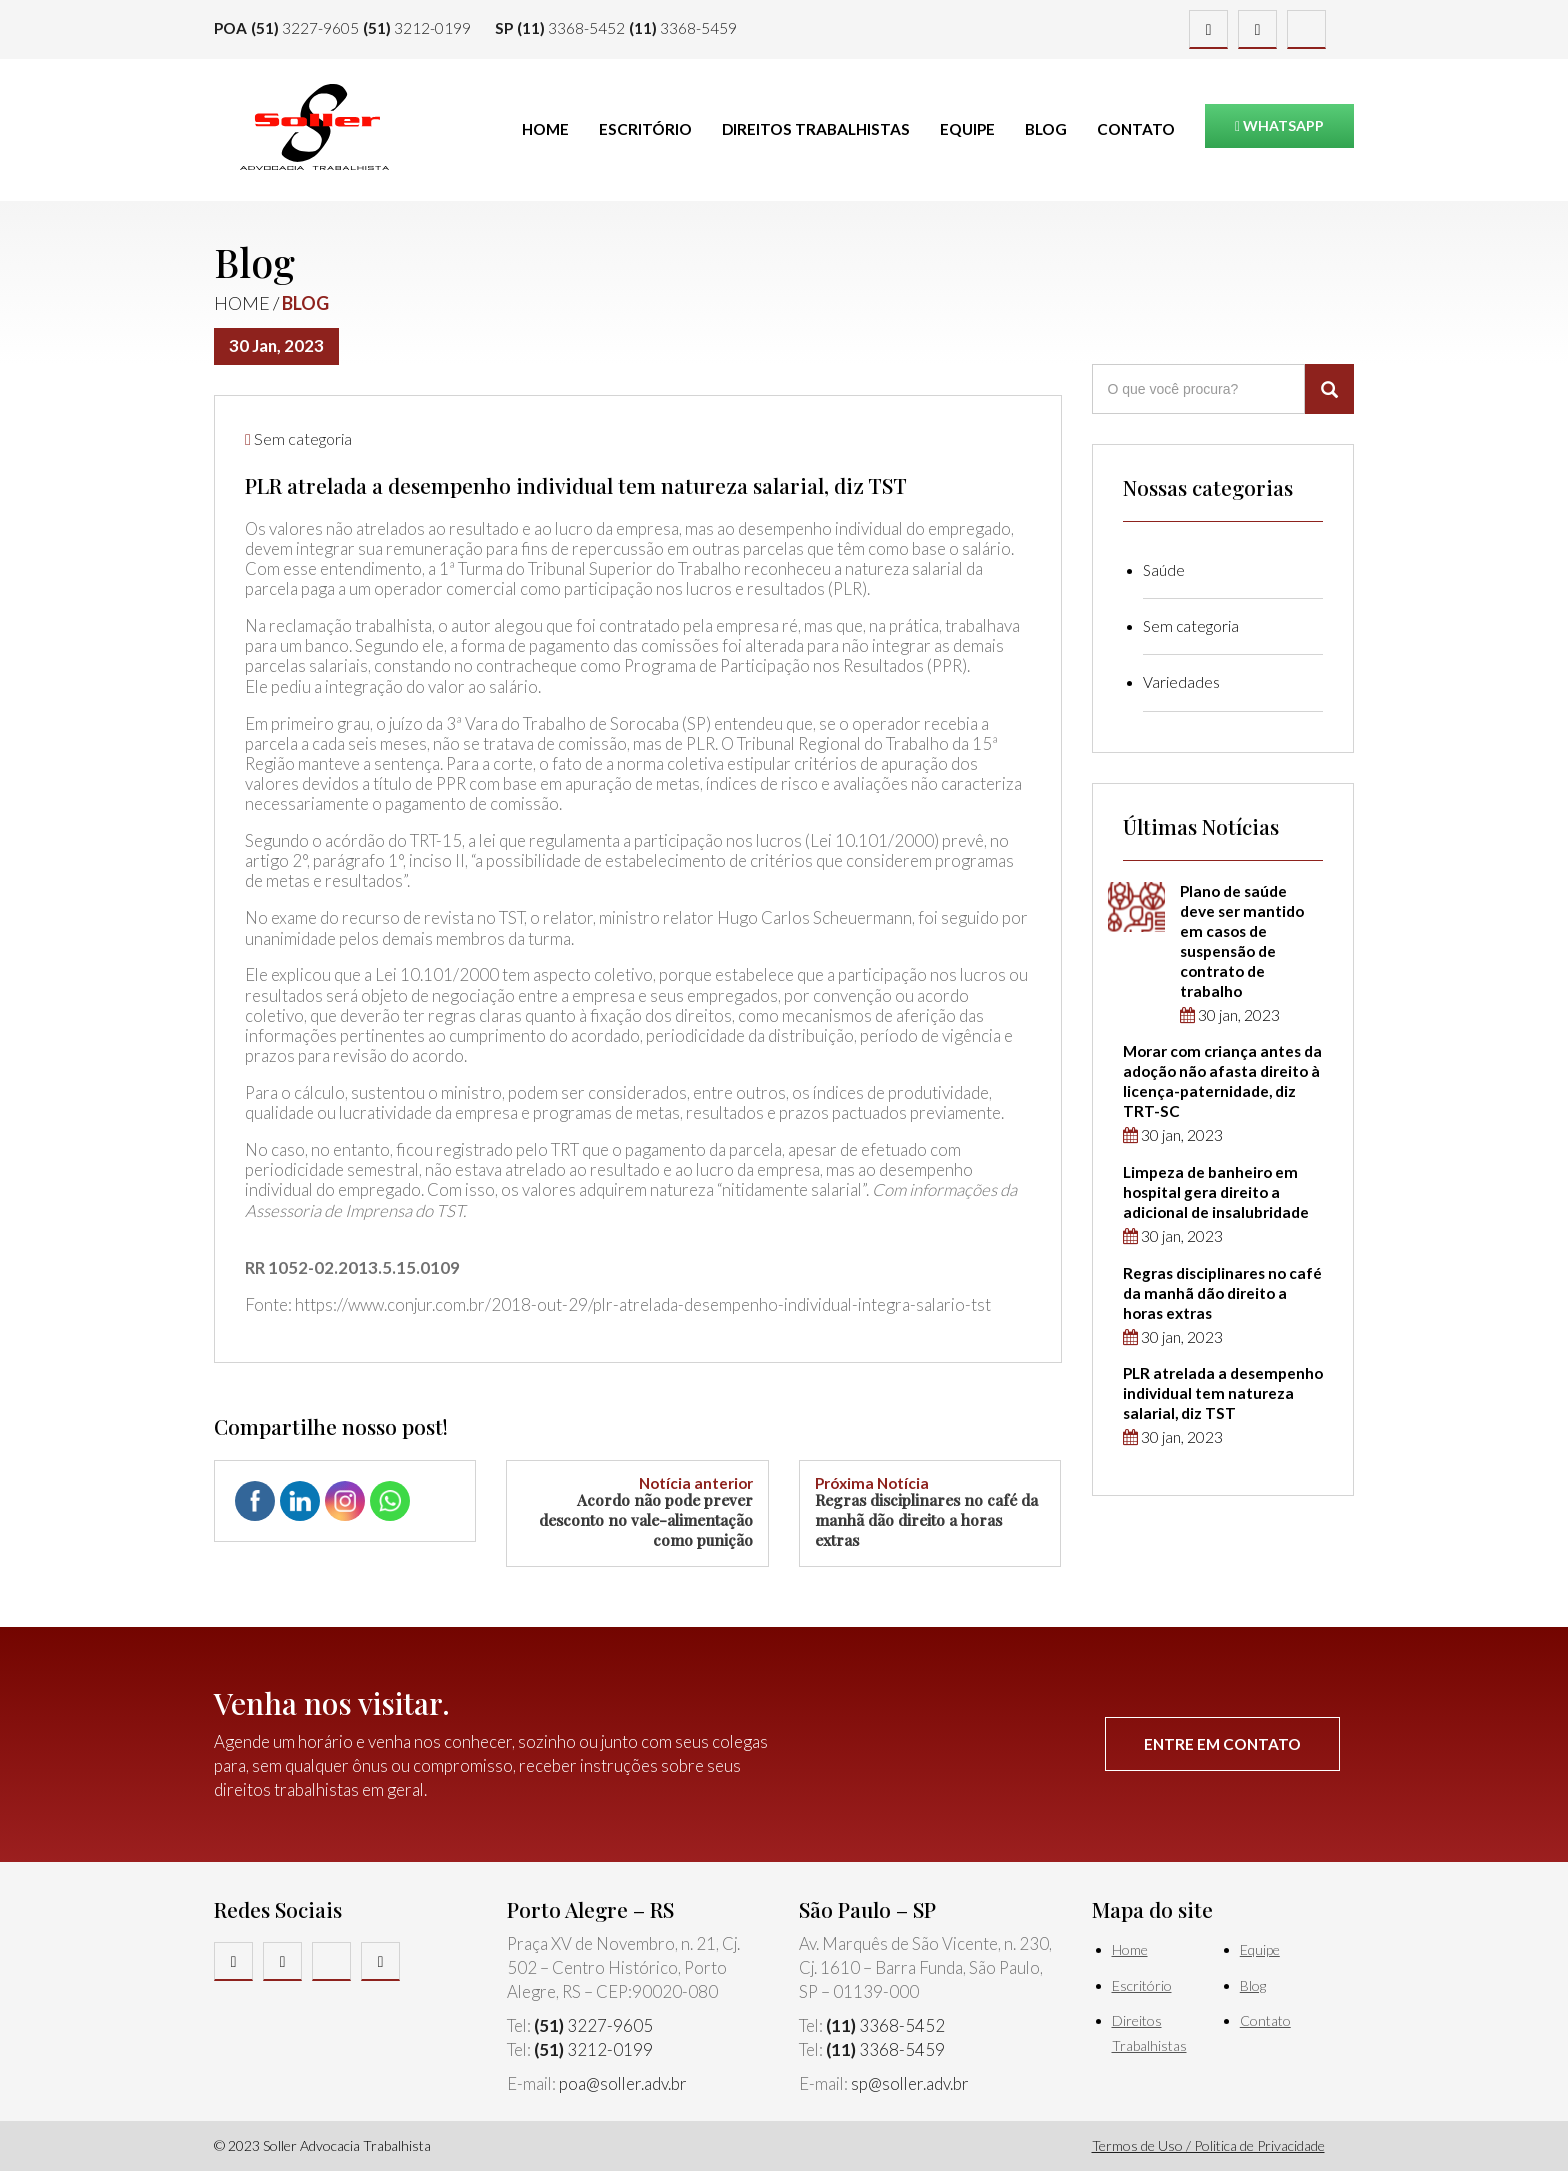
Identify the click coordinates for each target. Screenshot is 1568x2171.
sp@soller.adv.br (910, 2083)
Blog (1046, 129)
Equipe (967, 129)
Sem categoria (303, 438)
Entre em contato (1222, 1744)
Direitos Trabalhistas (816, 129)
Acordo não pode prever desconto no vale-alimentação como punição (637, 1513)
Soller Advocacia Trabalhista (314, 127)
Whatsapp (1279, 125)
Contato (1136, 129)
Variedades (1181, 682)
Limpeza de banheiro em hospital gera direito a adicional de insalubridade (1216, 1192)
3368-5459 (683, 28)
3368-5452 (571, 28)
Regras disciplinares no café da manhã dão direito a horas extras (930, 1513)
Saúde (1164, 570)
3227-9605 (305, 28)
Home (545, 129)
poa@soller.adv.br (623, 2083)
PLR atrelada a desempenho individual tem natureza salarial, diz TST (1223, 1393)
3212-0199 (417, 28)
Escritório (645, 129)
